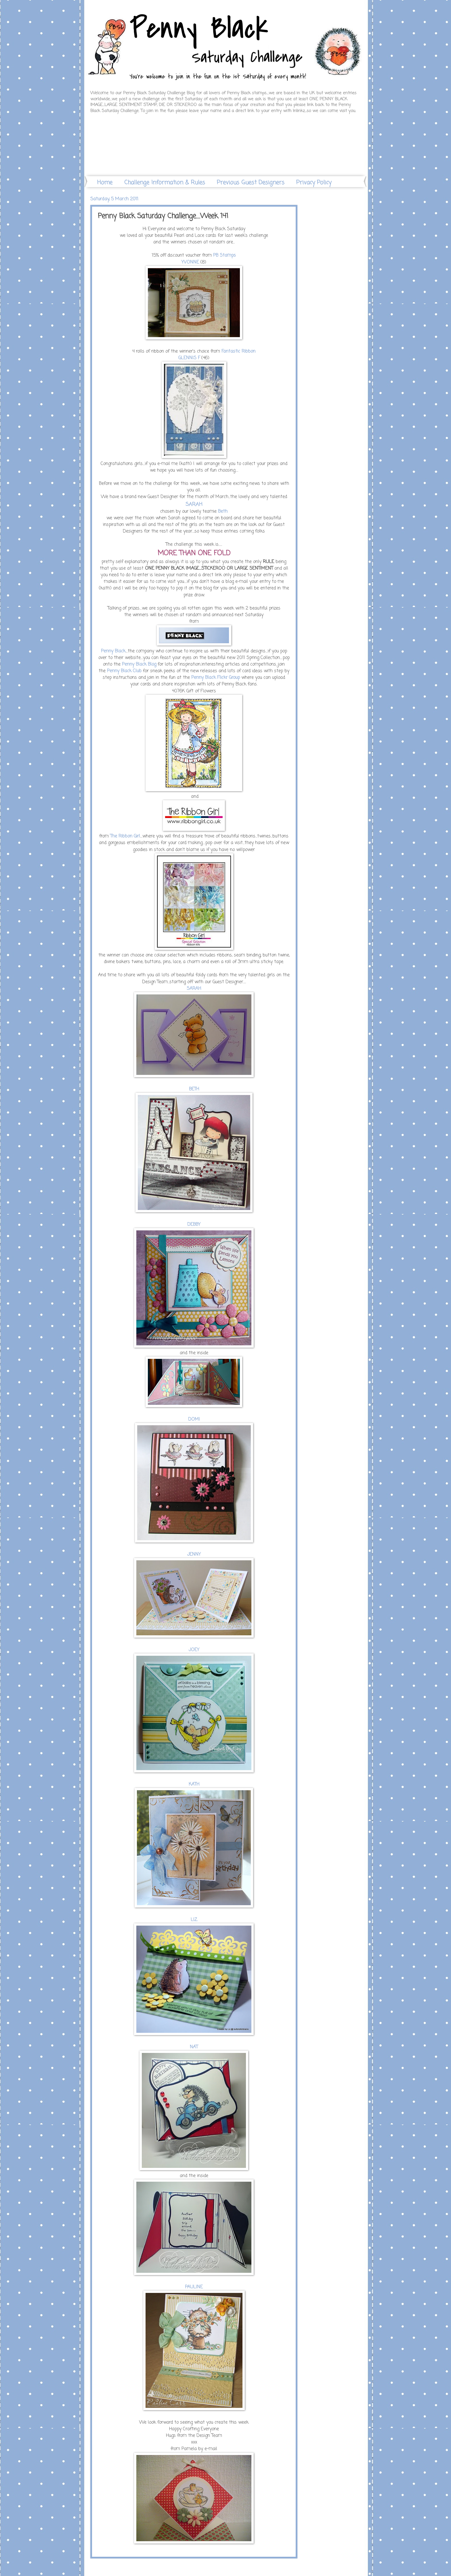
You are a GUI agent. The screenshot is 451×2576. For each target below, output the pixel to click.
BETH (194, 1089)
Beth (223, 511)
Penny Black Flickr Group (215, 677)
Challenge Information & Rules (164, 182)
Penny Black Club (124, 671)
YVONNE (190, 262)
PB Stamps (224, 255)
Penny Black (113, 651)
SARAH (194, 988)
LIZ (194, 1919)
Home (104, 182)
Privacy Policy (313, 182)
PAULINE (194, 2287)
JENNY (194, 1554)
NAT (194, 2047)
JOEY (194, 1650)
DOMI (194, 1419)
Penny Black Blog (139, 664)
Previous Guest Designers (250, 182)
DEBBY (193, 1224)
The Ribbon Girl (125, 836)
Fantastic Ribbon (238, 351)
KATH (194, 1784)
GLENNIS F (189, 358)
